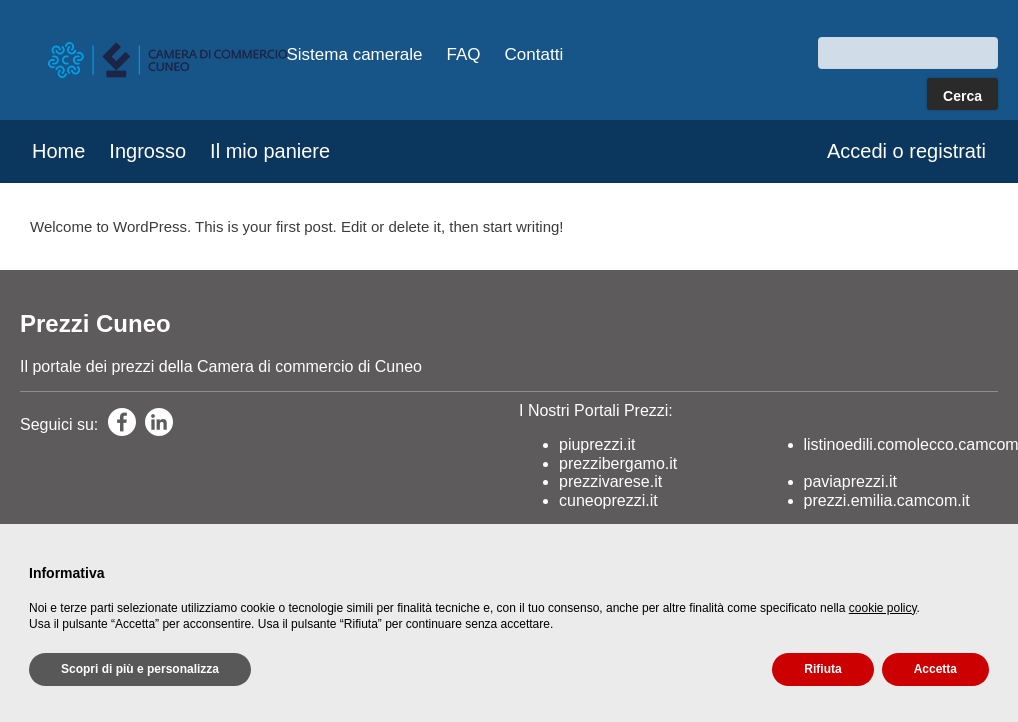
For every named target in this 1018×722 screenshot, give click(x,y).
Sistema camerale (355, 54)
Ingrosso (147, 151)
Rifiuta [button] (822, 669)
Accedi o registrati (906, 151)
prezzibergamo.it (618, 463)
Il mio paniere (270, 151)
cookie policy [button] (883, 608)
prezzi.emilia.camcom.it (887, 500)
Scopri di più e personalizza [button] (140, 669)
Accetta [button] (935, 669)
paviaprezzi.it (850, 481)
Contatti (534, 54)
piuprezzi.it (597, 445)
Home (58, 151)
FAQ (464, 54)
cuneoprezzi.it (608, 500)
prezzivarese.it (610, 481)
